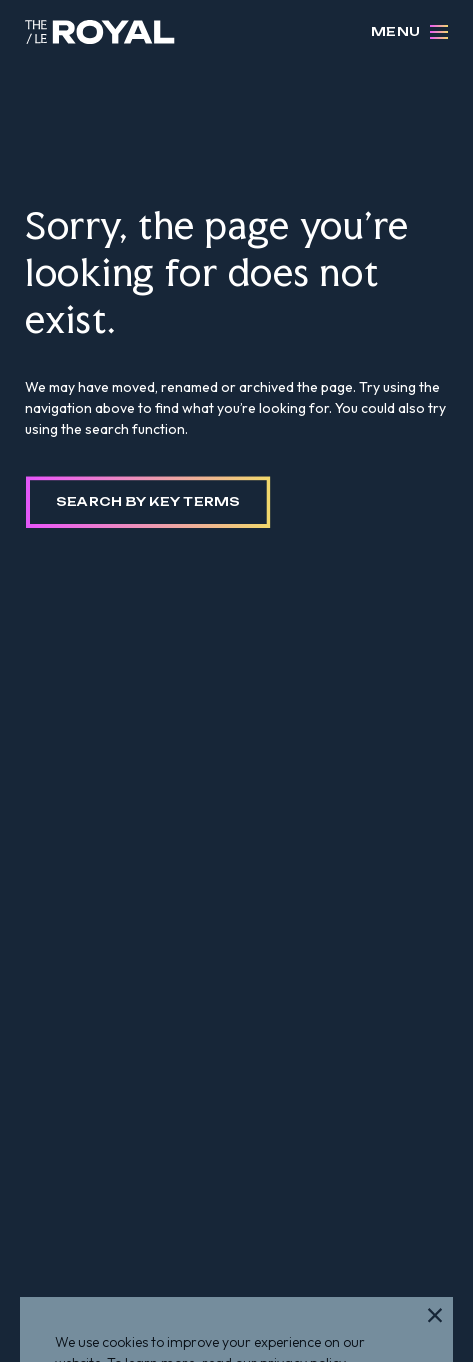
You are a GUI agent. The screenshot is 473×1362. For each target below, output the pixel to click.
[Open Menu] (439, 32)
